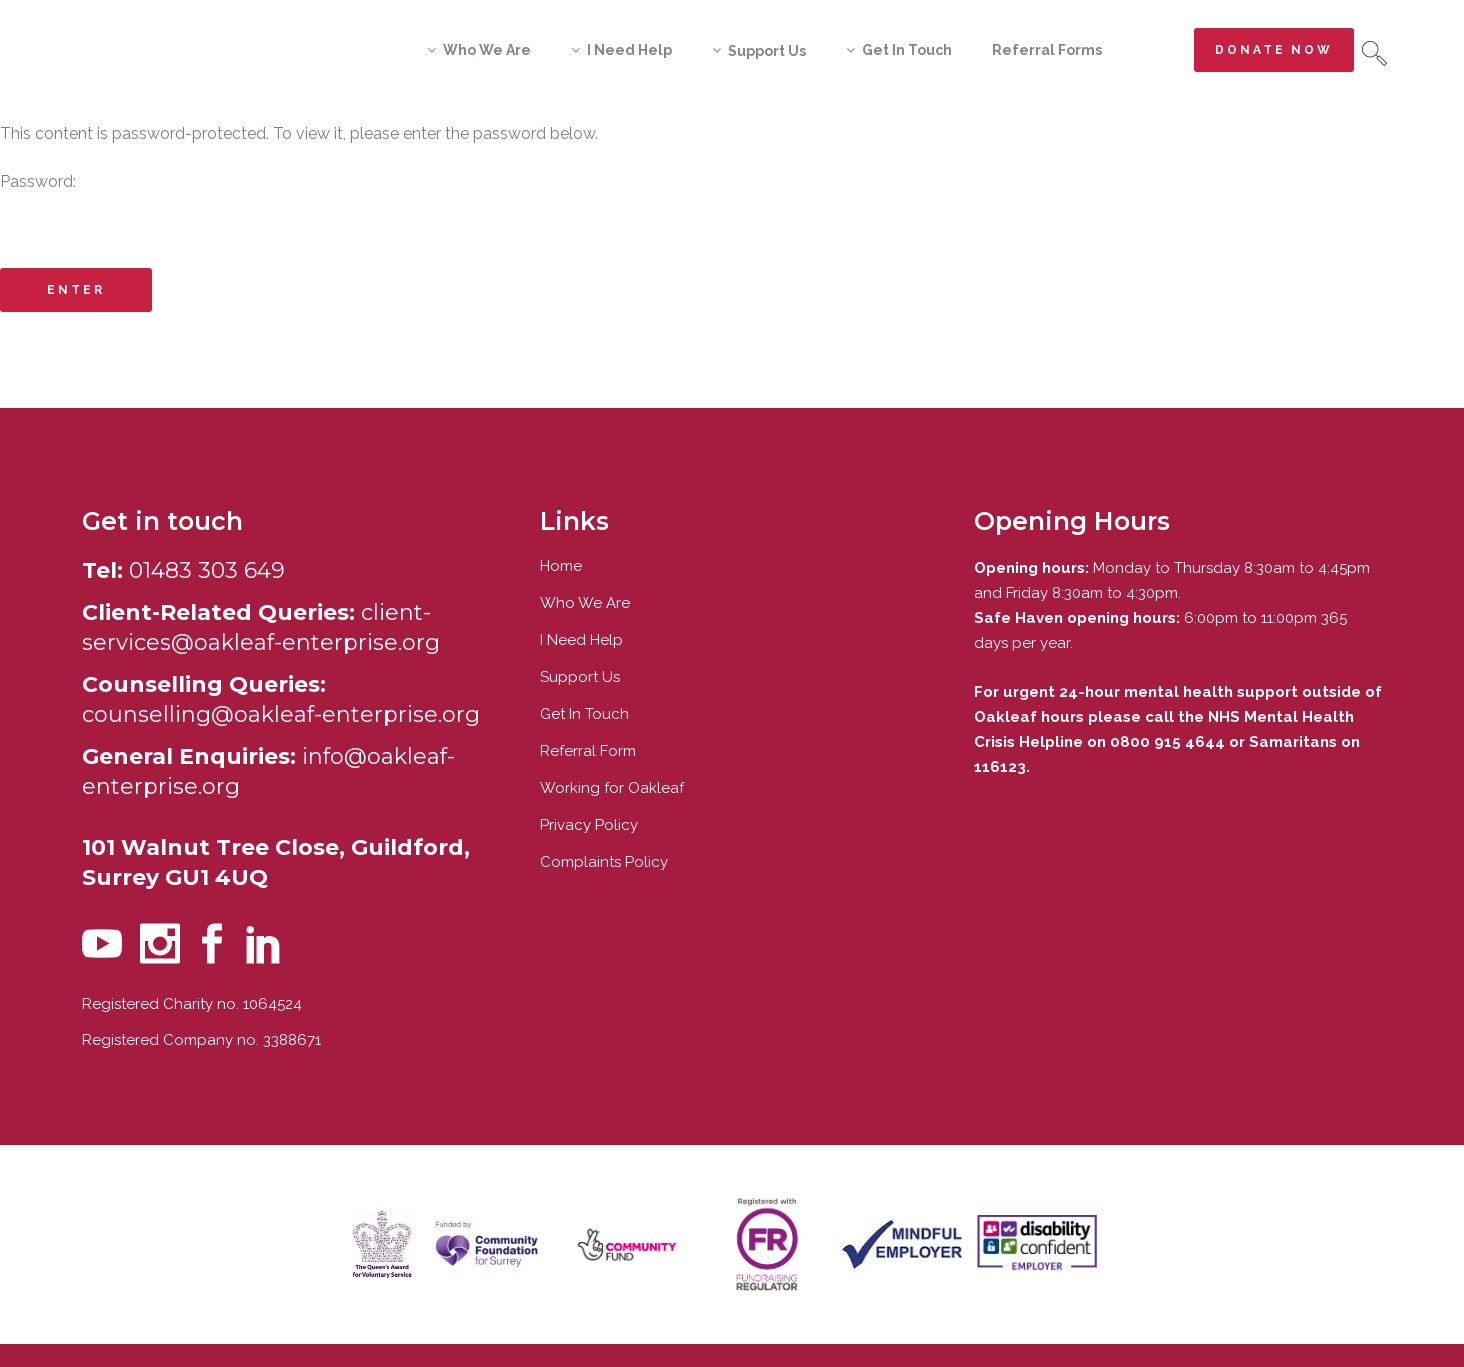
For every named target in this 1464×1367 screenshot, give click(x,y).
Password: (732, 210)
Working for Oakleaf (612, 788)
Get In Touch (584, 714)
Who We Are (585, 603)
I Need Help (581, 640)
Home (561, 566)
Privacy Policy (589, 825)
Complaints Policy (604, 862)
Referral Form (588, 751)
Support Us (580, 677)
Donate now (1274, 50)
